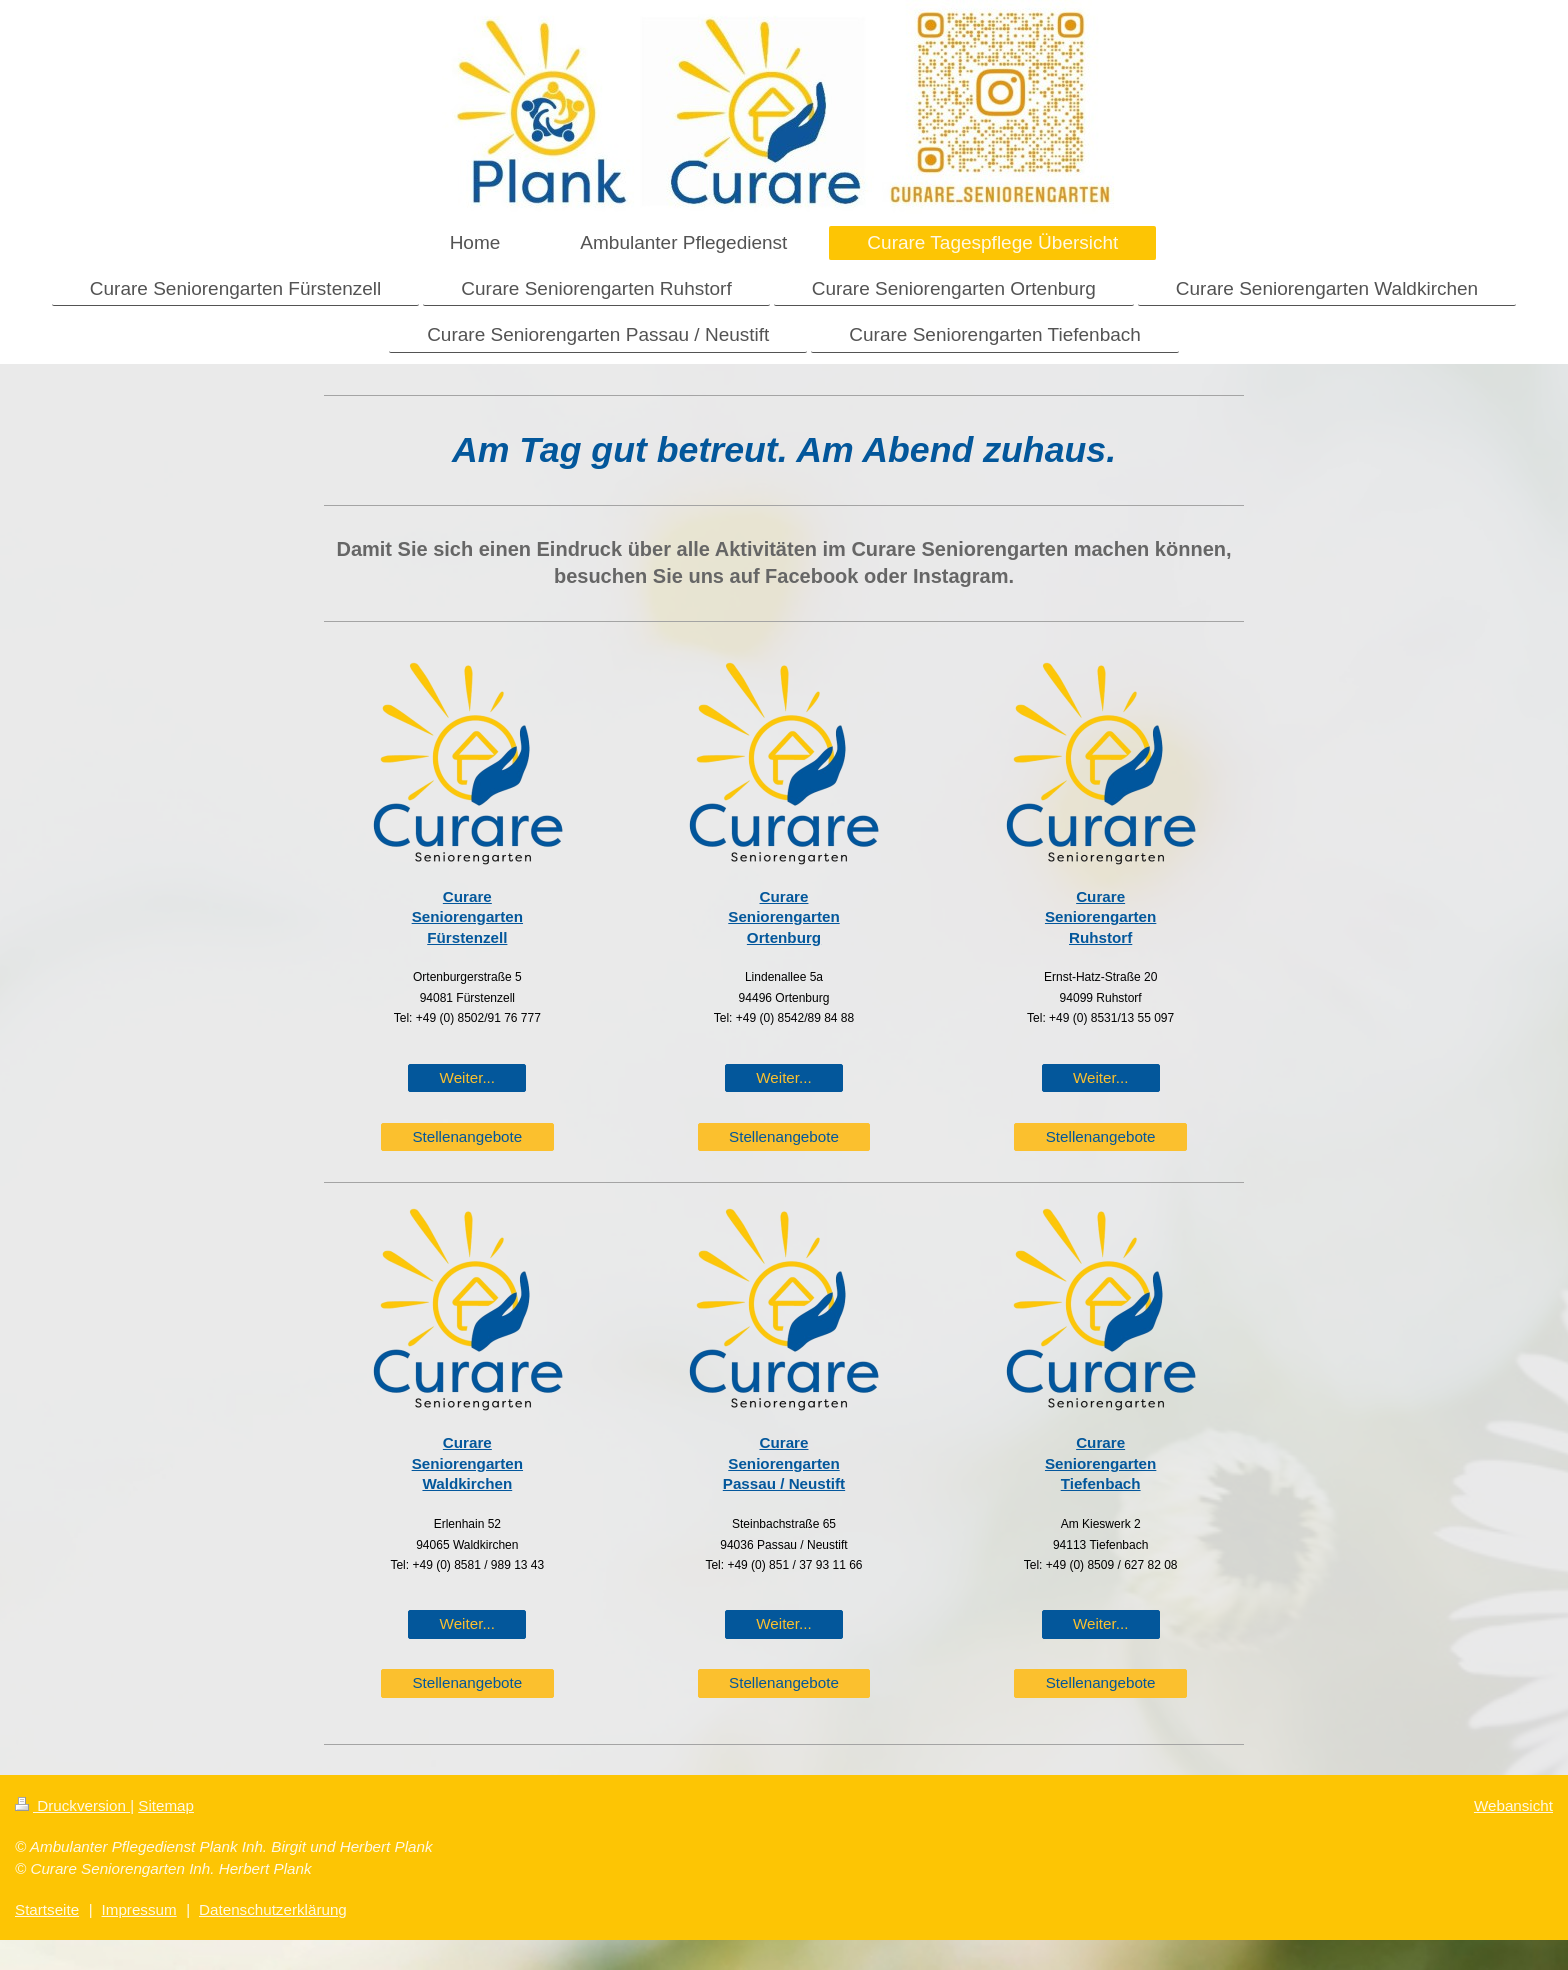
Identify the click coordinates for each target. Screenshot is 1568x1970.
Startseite (47, 1909)
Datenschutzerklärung (273, 1909)
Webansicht (1513, 1805)
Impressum (139, 1909)
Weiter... (467, 1077)
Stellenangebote (467, 1136)
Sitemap (166, 1805)
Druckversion (72, 1805)
